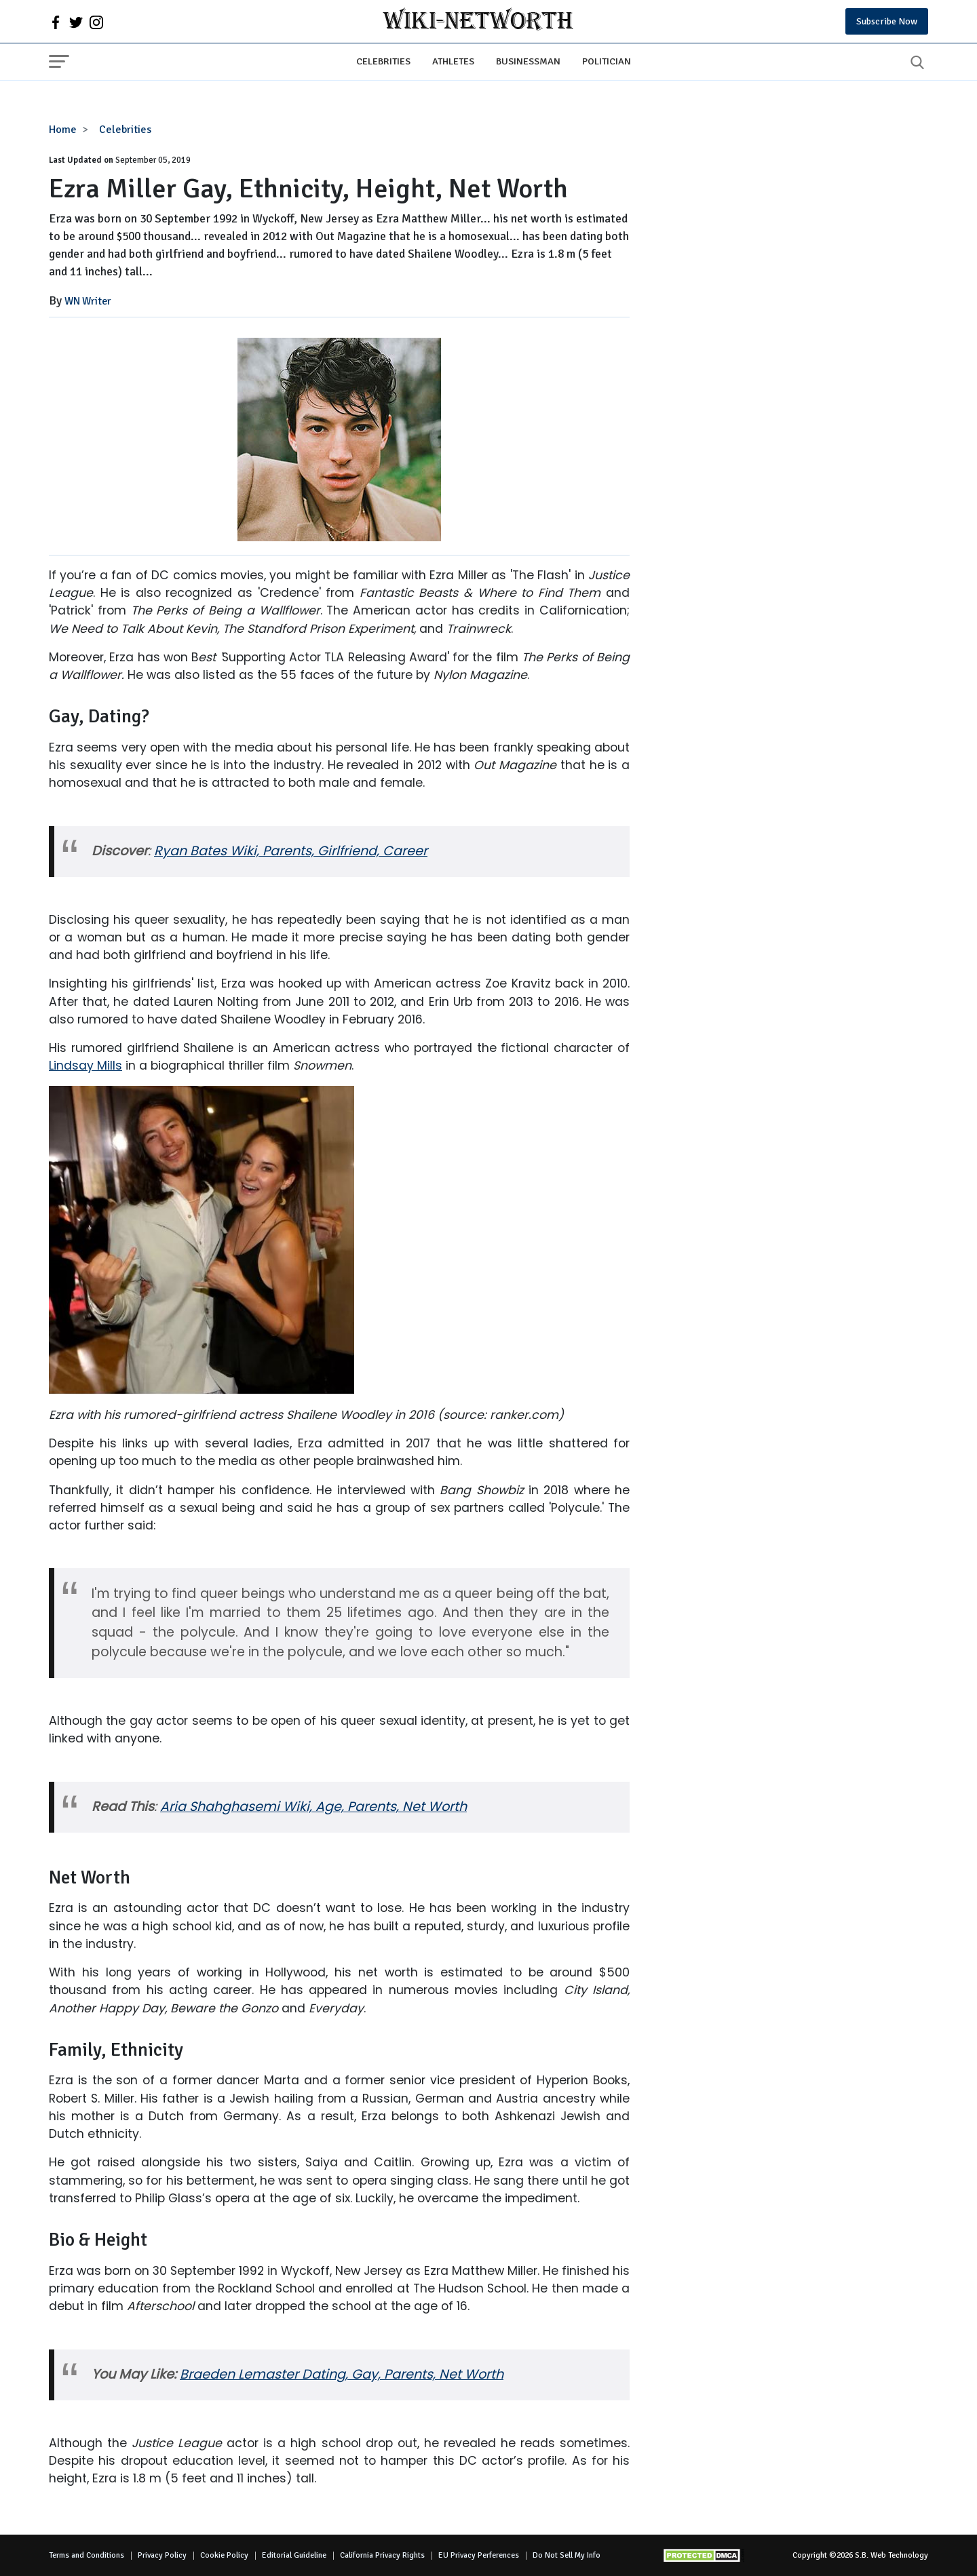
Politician (606, 61)
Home (63, 129)
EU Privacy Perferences (478, 2555)
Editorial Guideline (294, 2555)
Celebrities (383, 61)
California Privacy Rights (382, 2555)
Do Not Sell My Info (566, 2555)
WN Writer (87, 301)
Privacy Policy (162, 2555)
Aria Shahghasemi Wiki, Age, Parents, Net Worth (313, 1806)
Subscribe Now (886, 21)
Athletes (453, 61)
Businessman (528, 61)
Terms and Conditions (86, 2555)
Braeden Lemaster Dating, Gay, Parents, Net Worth (341, 2374)
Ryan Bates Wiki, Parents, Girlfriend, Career (290, 851)
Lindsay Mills (85, 1065)
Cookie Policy (224, 2555)
